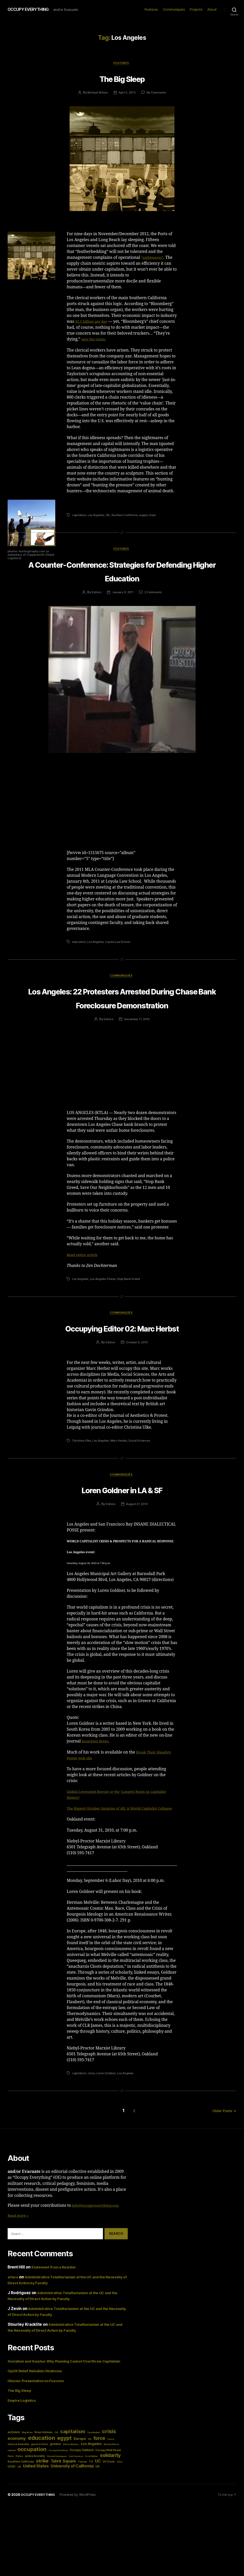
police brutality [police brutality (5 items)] (35, 2498)
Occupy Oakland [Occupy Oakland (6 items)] (81, 2492)
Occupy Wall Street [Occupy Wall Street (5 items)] (108, 2492)
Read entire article (84, 1285)
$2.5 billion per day (93, 322)
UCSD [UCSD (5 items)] (11, 2508)
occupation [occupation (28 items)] (32, 2491)
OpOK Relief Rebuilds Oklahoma (38, 2413)
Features (151, 9)
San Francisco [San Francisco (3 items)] (76, 2498)
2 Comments (154, 608)
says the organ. (112, 340)
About (212, 9)
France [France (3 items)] (110, 2481)
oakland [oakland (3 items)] (11, 2492)
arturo (13, 2313)
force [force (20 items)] (99, 2480)
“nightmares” (153, 258)
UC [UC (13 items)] (98, 2503)
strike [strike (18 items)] (42, 2503)
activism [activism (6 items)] (14, 2474)
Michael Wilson (96, 93)
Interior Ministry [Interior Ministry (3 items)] (71, 2486)
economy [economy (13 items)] (17, 2480)
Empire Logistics (24, 2442)
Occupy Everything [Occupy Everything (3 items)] (58, 2492)
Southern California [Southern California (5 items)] (21, 2503)
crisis (91, 2111)
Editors (96, 608)
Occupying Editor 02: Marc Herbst (122, 1358)
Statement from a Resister (56, 2303)
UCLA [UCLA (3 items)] (119, 2504)
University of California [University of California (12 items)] (72, 2508)
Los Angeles (96, 516)
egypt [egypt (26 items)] (64, 2480)
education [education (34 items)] (41, 2480)
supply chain (150, 516)
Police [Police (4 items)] (19, 2498)
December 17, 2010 (137, 1049)
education (79, 957)
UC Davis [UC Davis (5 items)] (109, 2503)
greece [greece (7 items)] (55, 2486)
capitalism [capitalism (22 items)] (72, 2473)
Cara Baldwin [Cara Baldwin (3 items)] (93, 2474)
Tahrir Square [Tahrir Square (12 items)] (63, 2503)
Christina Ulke (81, 1472)
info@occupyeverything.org (98, 2241)
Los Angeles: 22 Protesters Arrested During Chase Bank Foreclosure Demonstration (122, 1020)
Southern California (126, 516)
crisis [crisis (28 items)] (109, 2473)
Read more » (19, 2251)
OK (109, 516)
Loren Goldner (107, 2111)
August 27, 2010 (137, 1536)
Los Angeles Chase (104, 1309)
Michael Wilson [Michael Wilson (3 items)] (111, 2486)
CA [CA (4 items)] (56, 2474)
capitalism (79, 516)
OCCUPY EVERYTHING (32, 9)
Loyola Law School (120, 957)
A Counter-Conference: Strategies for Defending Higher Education (122, 579)
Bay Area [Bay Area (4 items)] (27, 2474)
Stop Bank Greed (132, 1309)
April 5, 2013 (127, 93)
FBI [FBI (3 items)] (89, 2481)
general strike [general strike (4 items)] (39, 2486)
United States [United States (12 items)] (36, 2508)
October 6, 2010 (137, 1373)
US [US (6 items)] (97, 2508)
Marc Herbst (120, 1472)
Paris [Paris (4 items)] (11, 2498)
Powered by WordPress (81, 2537)
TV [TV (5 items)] (91, 2503)
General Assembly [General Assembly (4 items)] (18, 2486)
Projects (196, 9)
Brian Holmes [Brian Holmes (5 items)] (44, 2474)
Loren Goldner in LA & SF (122, 1521)
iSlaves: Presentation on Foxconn (39, 2422)
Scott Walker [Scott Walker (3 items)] (91, 2498)
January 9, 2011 (123, 608)
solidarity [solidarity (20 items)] (110, 2497)
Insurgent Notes (97, 1773)
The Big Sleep (122, 78)
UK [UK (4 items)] (19, 2508)
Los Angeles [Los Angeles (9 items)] (91, 2486)
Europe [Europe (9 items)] (80, 2480)
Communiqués (174, 9)
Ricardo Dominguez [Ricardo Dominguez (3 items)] (57, 2498)
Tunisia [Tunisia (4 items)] (82, 2503)
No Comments (157, 93)
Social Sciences (142, 1472)
